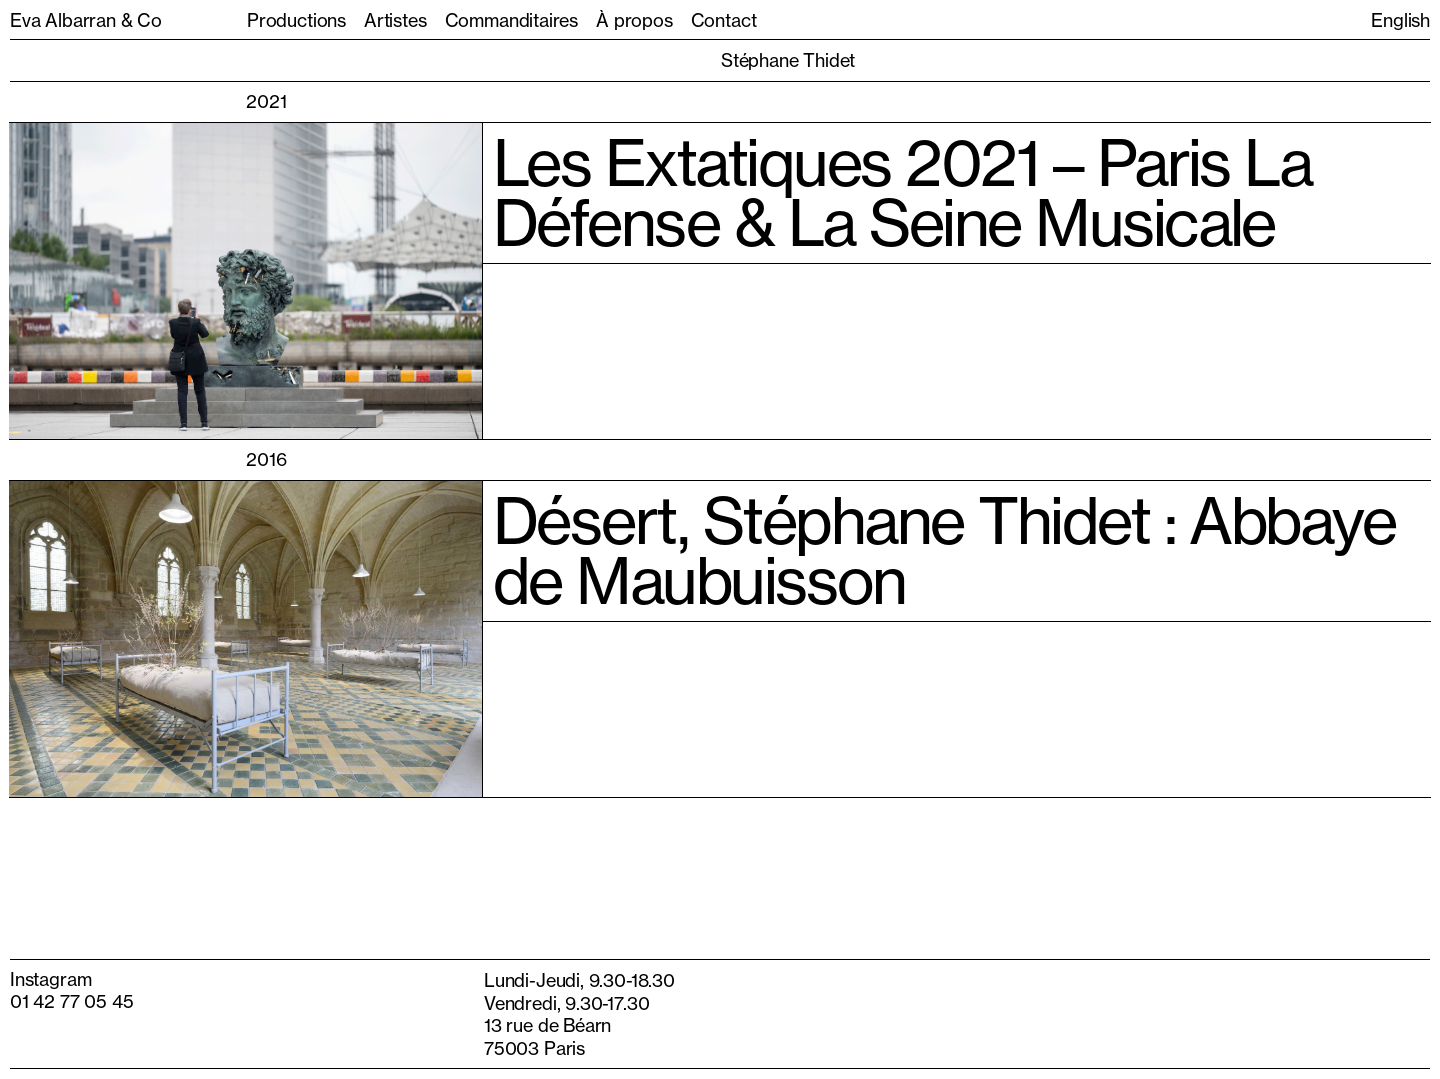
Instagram (50, 979)
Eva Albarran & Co (86, 20)
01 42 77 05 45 (71, 1001)
